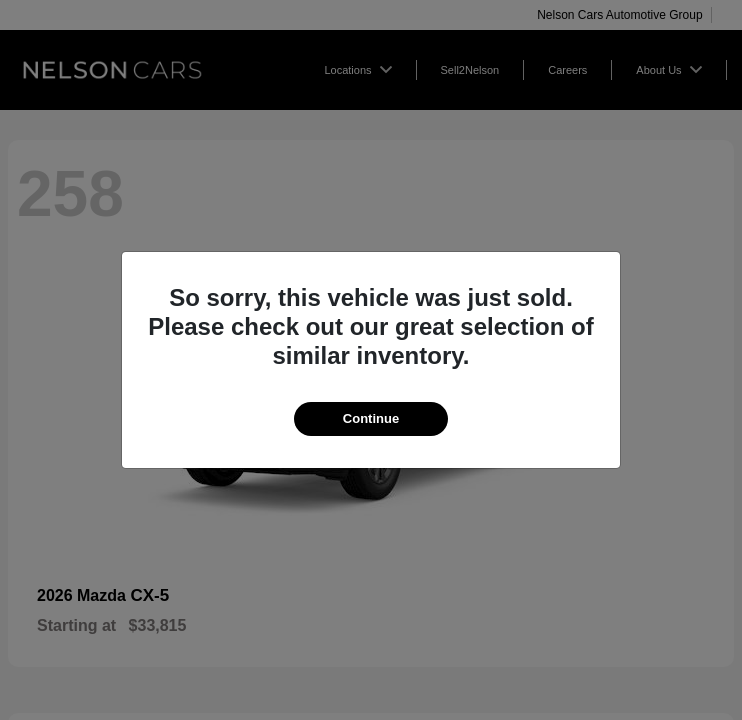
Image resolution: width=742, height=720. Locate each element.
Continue (371, 418)
